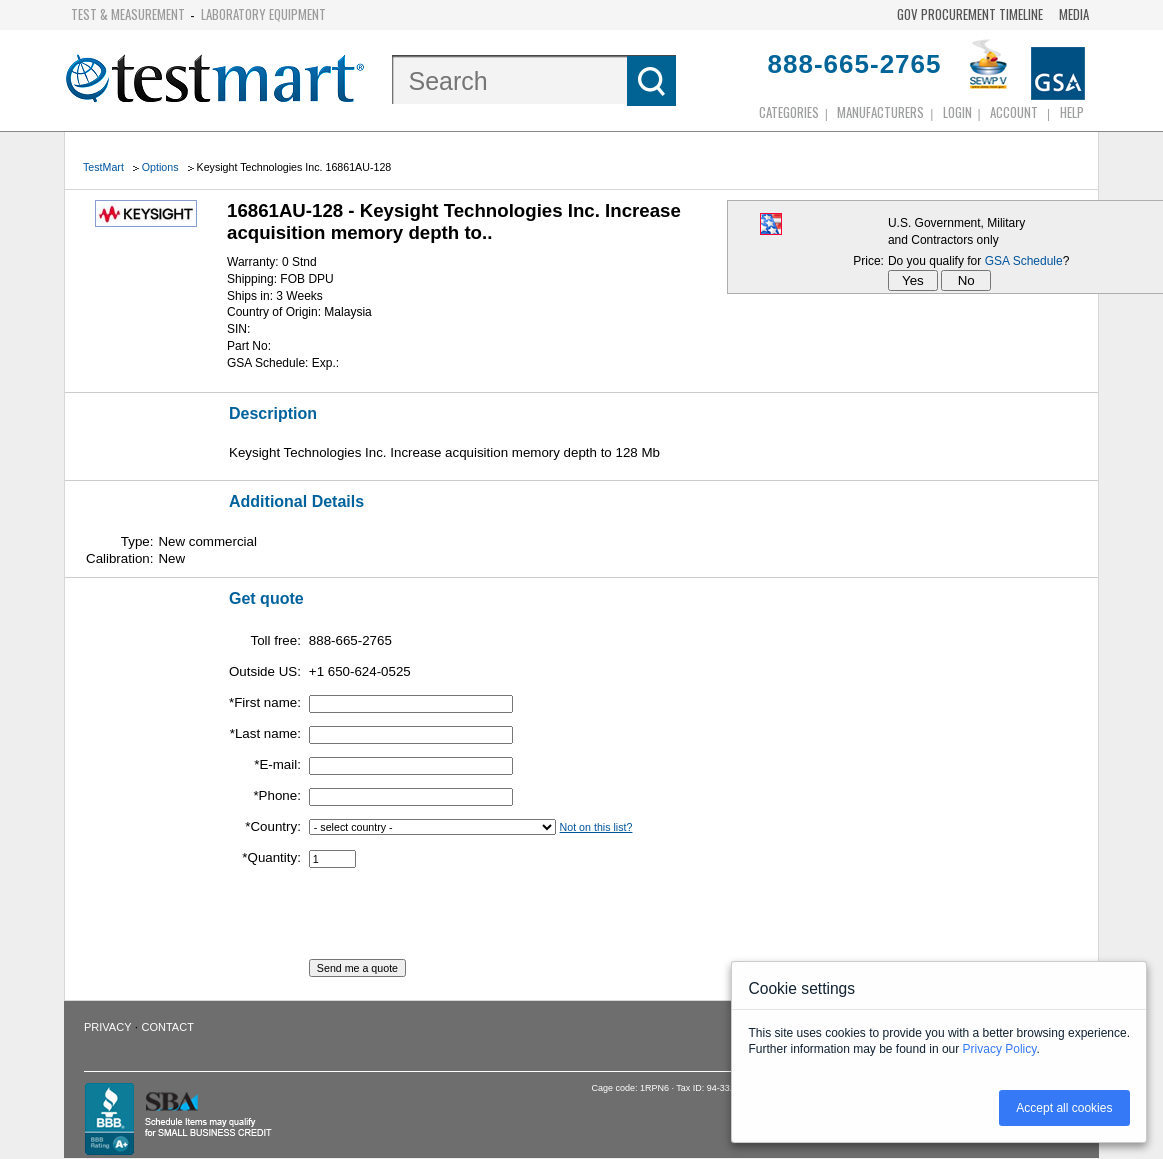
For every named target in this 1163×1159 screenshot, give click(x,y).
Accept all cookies (1064, 1108)
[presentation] (461, 920)
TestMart (103, 167)
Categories (789, 112)
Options (160, 167)
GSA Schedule (1024, 261)
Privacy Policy (1000, 1049)
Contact (168, 1027)
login (957, 112)
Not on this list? (596, 827)
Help (1072, 112)
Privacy (107, 1027)
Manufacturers (880, 112)
